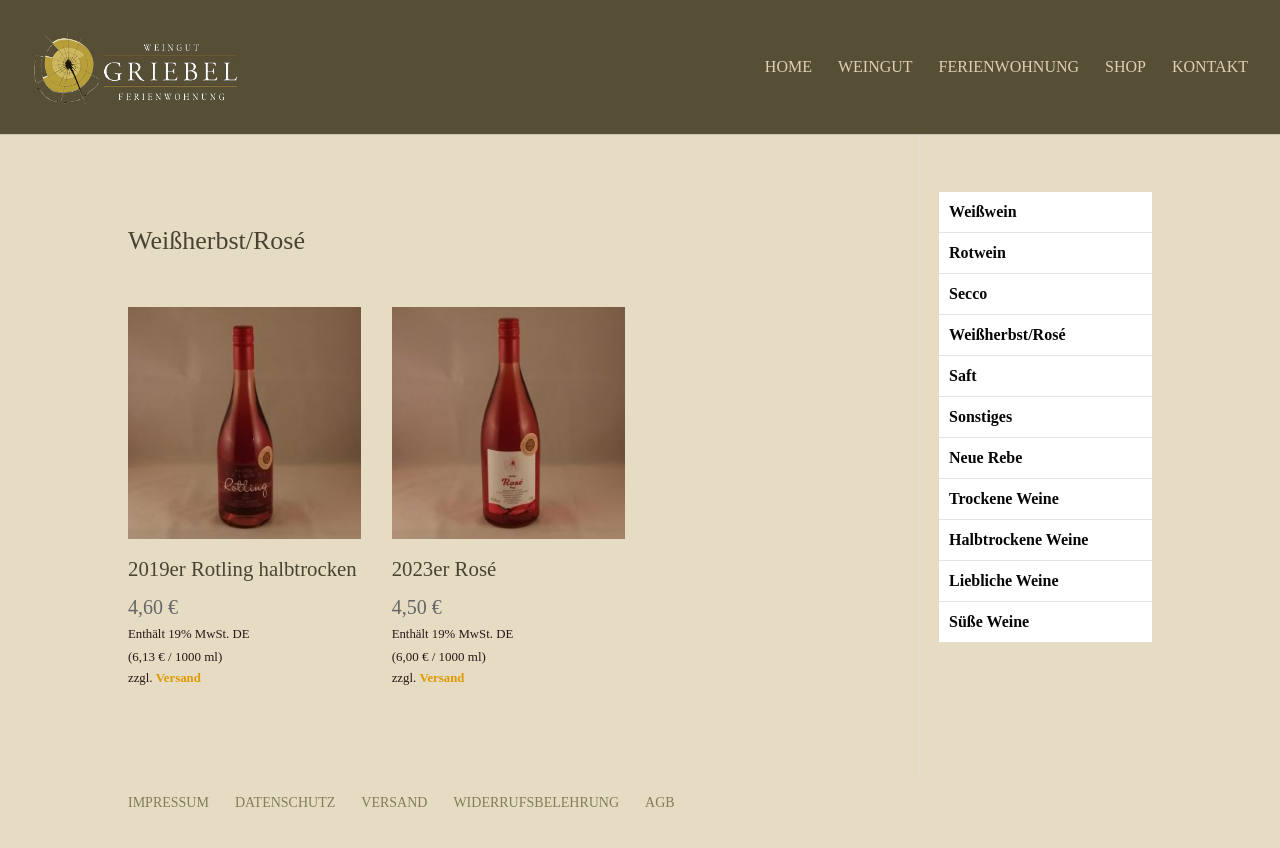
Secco (968, 293)
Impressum (168, 802)
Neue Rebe (985, 457)
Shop (1125, 67)
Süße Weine (989, 621)
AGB (660, 802)
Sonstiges (980, 416)
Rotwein (977, 252)
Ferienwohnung (1009, 67)
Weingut (875, 67)
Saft (963, 375)
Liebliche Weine (1003, 580)
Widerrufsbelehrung (536, 802)
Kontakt (1210, 67)
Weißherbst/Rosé (1007, 334)
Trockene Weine (1004, 498)
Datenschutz (285, 802)
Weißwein (983, 211)
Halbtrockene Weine (1018, 539)
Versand (178, 678)
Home (788, 67)
